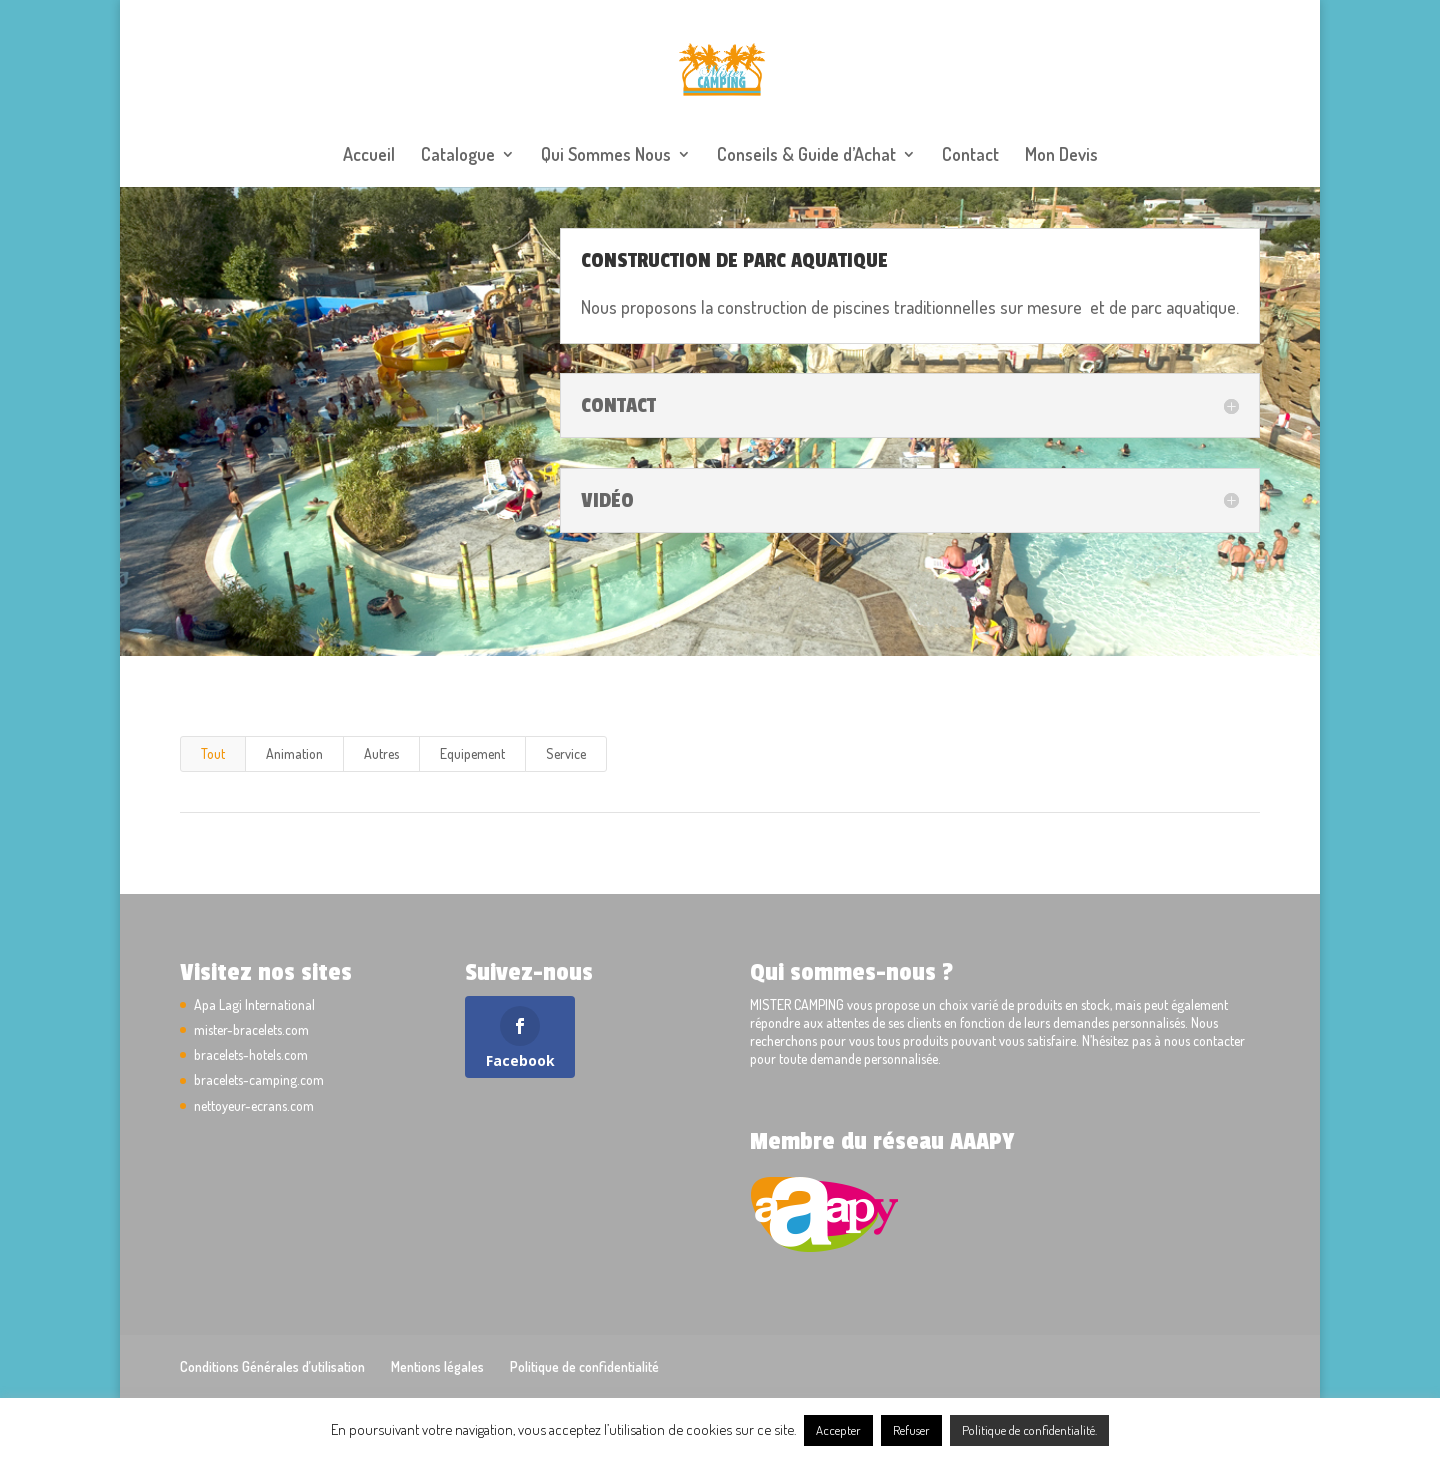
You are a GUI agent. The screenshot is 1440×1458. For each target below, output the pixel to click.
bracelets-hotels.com (251, 1054)
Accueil (369, 156)
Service (566, 753)
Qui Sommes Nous (606, 156)
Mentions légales (437, 1366)
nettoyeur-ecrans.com (254, 1105)
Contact (970, 156)
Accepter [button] (838, 1430)
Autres (381, 753)
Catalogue (458, 156)
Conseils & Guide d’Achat (806, 156)
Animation (294, 753)
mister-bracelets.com (251, 1029)
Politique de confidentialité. (1029, 1430)
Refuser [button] (911, 1430)
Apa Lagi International (254, 1004)
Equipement (472, 753)
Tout (213, 753)
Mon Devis (1061, 156)
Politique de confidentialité (584, 1366)
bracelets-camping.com (259, 1079)
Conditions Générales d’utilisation (272, 1366)
